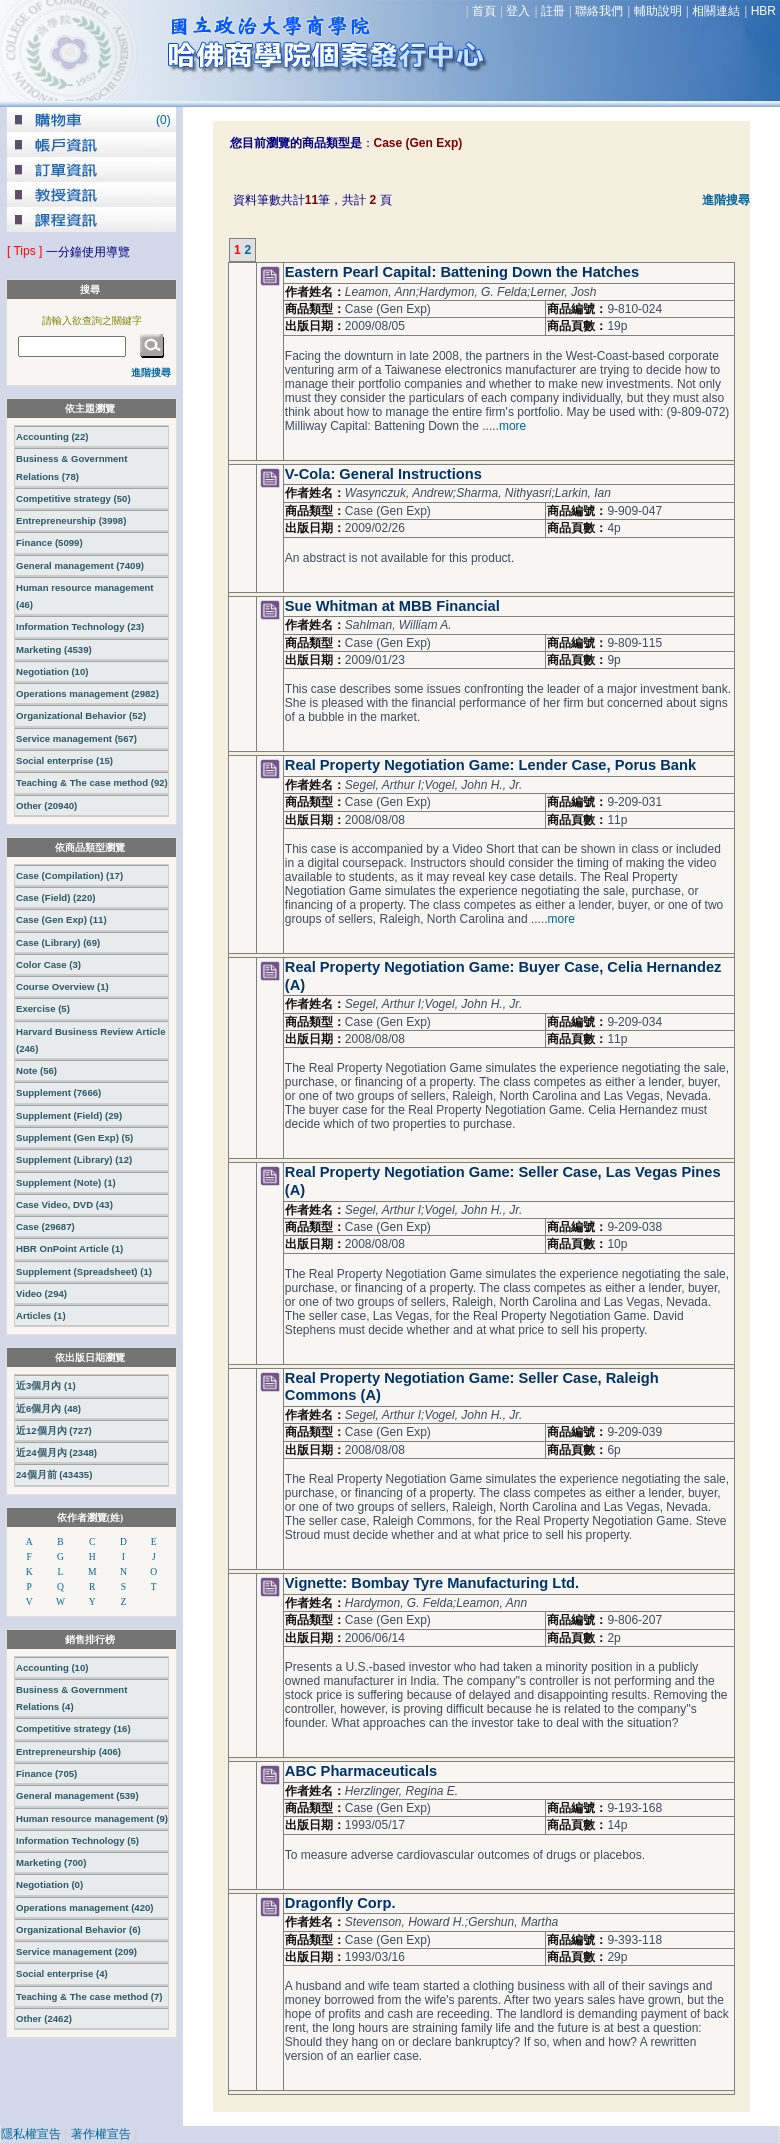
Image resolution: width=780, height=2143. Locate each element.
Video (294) (41, 1293)
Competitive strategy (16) (73, 1728)
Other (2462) (44, 2018)
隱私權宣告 (31, 2134)
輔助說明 (658, 11)
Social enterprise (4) (62, 1973)
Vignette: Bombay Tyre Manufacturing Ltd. (432, 1583)
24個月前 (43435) (54, 1474)
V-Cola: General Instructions (383, 474)
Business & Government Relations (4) (71, 1698)
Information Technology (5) (77, 1840)
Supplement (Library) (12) (74, 1159)
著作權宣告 (101, 2134)
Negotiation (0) (49, 1884)
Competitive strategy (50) (73, 498)
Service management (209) (76, 1951)
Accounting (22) (52, 436)
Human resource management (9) (92, 1818)
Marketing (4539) (54, 649)
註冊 (553, 11)
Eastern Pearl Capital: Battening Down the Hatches (462, 272)
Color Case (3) (48, 964)
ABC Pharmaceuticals (361, 1771)
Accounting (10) (52, 1667)
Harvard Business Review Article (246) (90, 1040)
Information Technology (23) (80, 626)
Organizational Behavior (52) (81, 715)
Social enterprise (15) (64, 760)
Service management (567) (76, 738)
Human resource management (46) (85, 596)
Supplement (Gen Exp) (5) (74, 1137)
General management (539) (77, 1795)
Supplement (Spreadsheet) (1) (84, 1271)
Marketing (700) (51, 1862)
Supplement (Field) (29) (69, 1115)
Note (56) (36, 1070)
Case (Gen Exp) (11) (61, 919)
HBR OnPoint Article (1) (69, 1248)
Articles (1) (41, 1315)
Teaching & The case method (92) (92, 782)
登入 (518, 11)
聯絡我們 (599, 11)
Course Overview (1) (62, 986)
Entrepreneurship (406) (68, 1751)
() (163, 120)
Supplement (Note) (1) (66, 1182)
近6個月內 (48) (48, 1408)
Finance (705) (46, 1773)
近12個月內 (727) (54, 1430)
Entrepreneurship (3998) (71, 520)
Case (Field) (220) (55, 897)
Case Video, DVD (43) (64, 1204)
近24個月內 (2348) (56, 1452)
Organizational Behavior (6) (78, 1929)
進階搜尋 (726, 200)
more (512, 426)
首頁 (484, 11)
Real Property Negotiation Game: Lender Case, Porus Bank (490, 765)
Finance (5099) (49, 542)
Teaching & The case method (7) (89, 1996)
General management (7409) (80, 565)
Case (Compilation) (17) (69, 875)
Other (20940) (46, 805)
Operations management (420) (85, 1907)
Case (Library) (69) (58, 942)
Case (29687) (45, 1226)
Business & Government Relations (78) (71, 467)
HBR (763, 11)
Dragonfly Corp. (340, 1903)
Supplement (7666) (58, 1092)
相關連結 (716, 11)
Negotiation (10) (52, 671)
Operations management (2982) (87, 693)
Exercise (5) (43, 1008)
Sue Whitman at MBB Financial (392, 606)
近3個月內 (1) (46, 1385)
